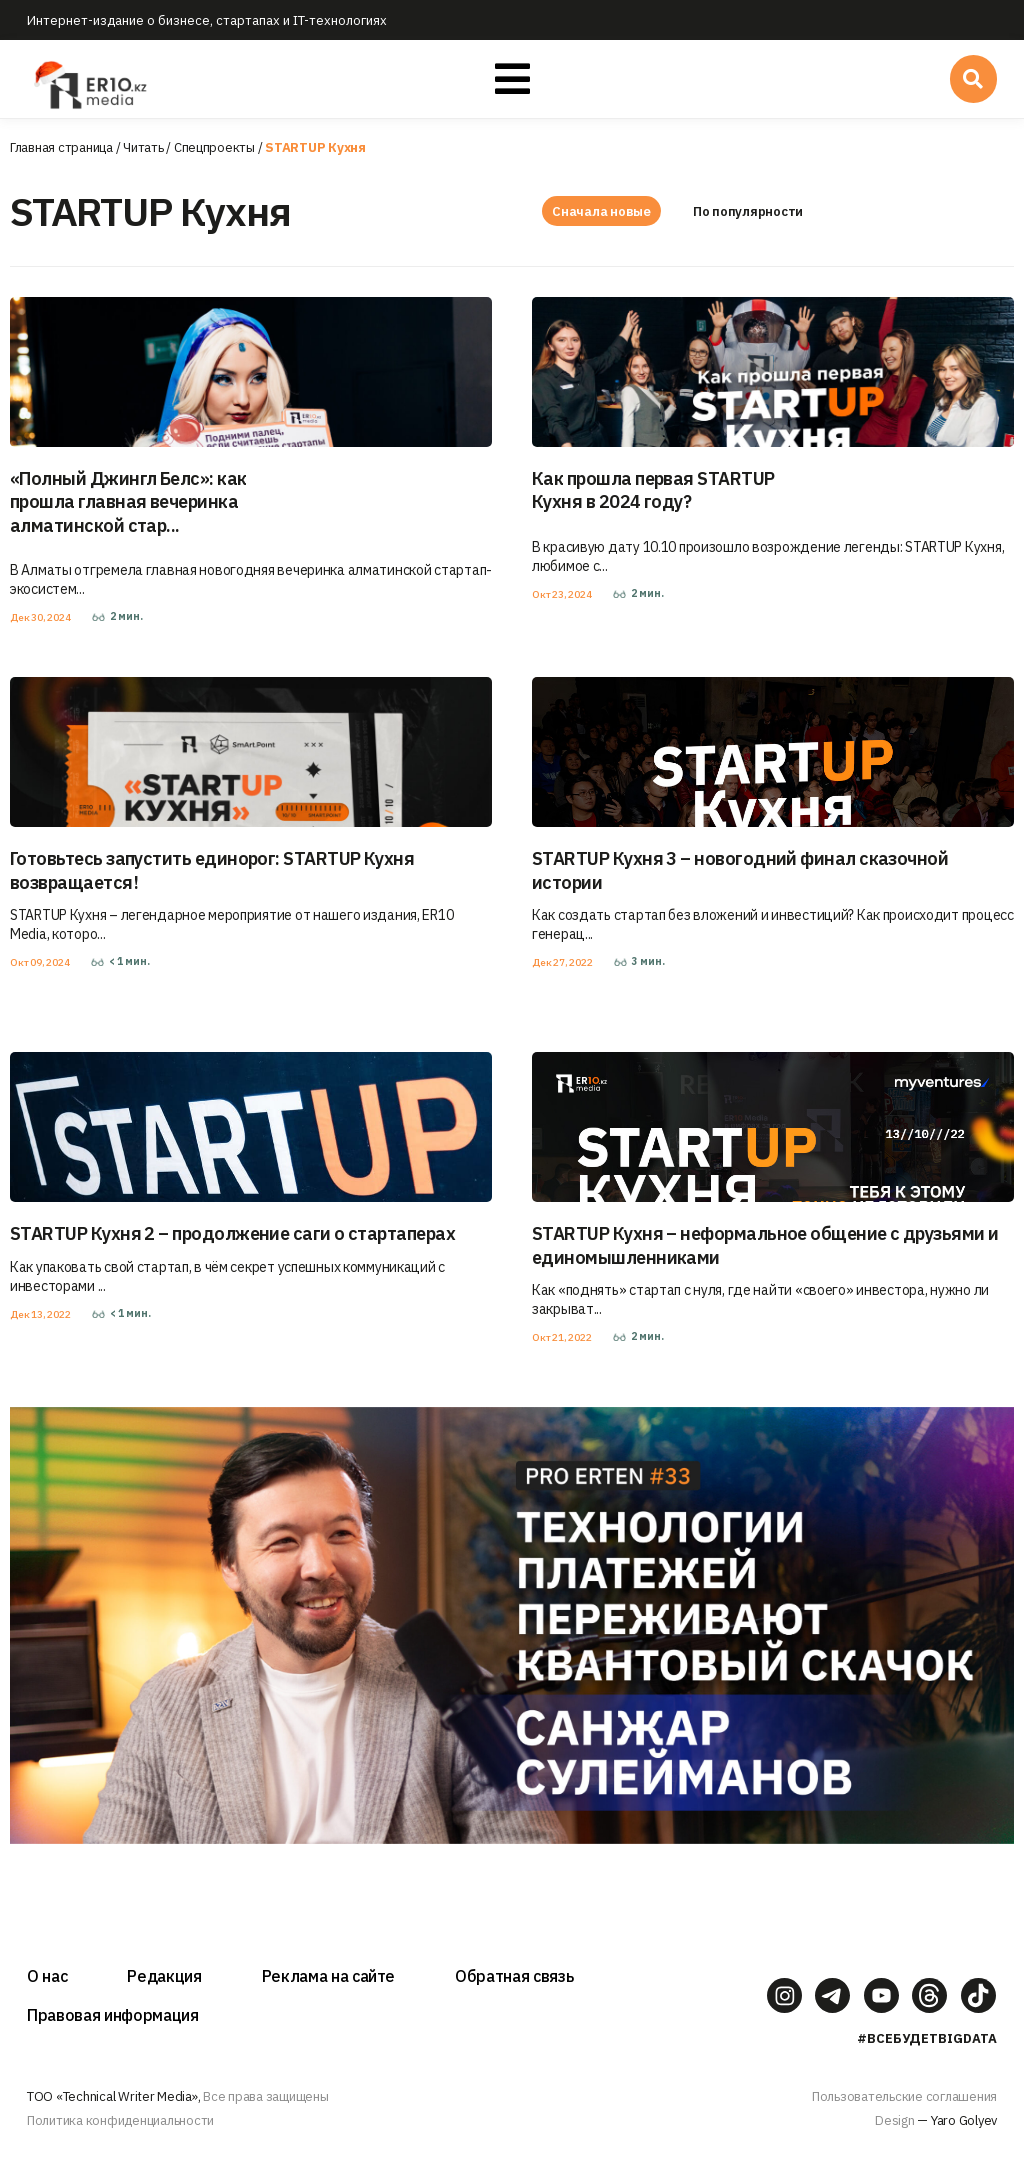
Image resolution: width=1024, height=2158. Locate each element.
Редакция (164, 1976)
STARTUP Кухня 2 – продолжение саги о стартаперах (232, 1233)
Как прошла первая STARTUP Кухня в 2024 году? (653, 490)
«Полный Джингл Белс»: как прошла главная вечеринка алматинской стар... (128, 502)
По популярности (750, 211)
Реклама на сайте (329, 1976)
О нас (47, 1976)
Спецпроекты (214, 147)
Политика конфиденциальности (120, 2120)
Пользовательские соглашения (904, 2096)
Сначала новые (601, 211)
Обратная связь (514, 1976)
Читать (143, 147)
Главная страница (61, 147)
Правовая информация (113, 2015)
